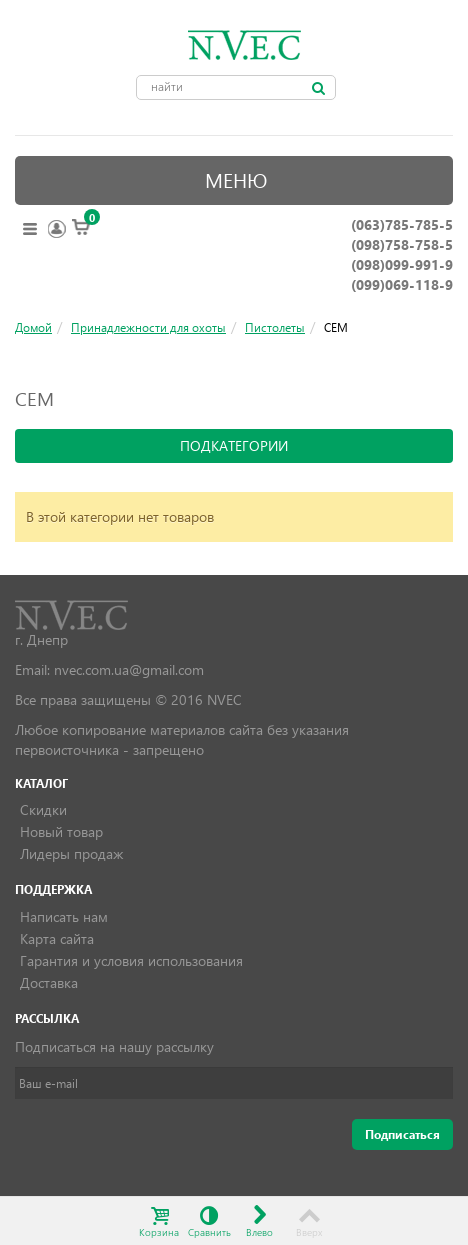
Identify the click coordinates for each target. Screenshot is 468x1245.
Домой (33, 327)
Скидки (43, 809)
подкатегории (234, 445)
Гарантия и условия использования (131, 960)
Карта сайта (57, 938)
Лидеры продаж (71, 853)
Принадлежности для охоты (148, 327)
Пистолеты (275, 327)
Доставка (49, 982)
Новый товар (61, 831)
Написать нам (64, 916)
